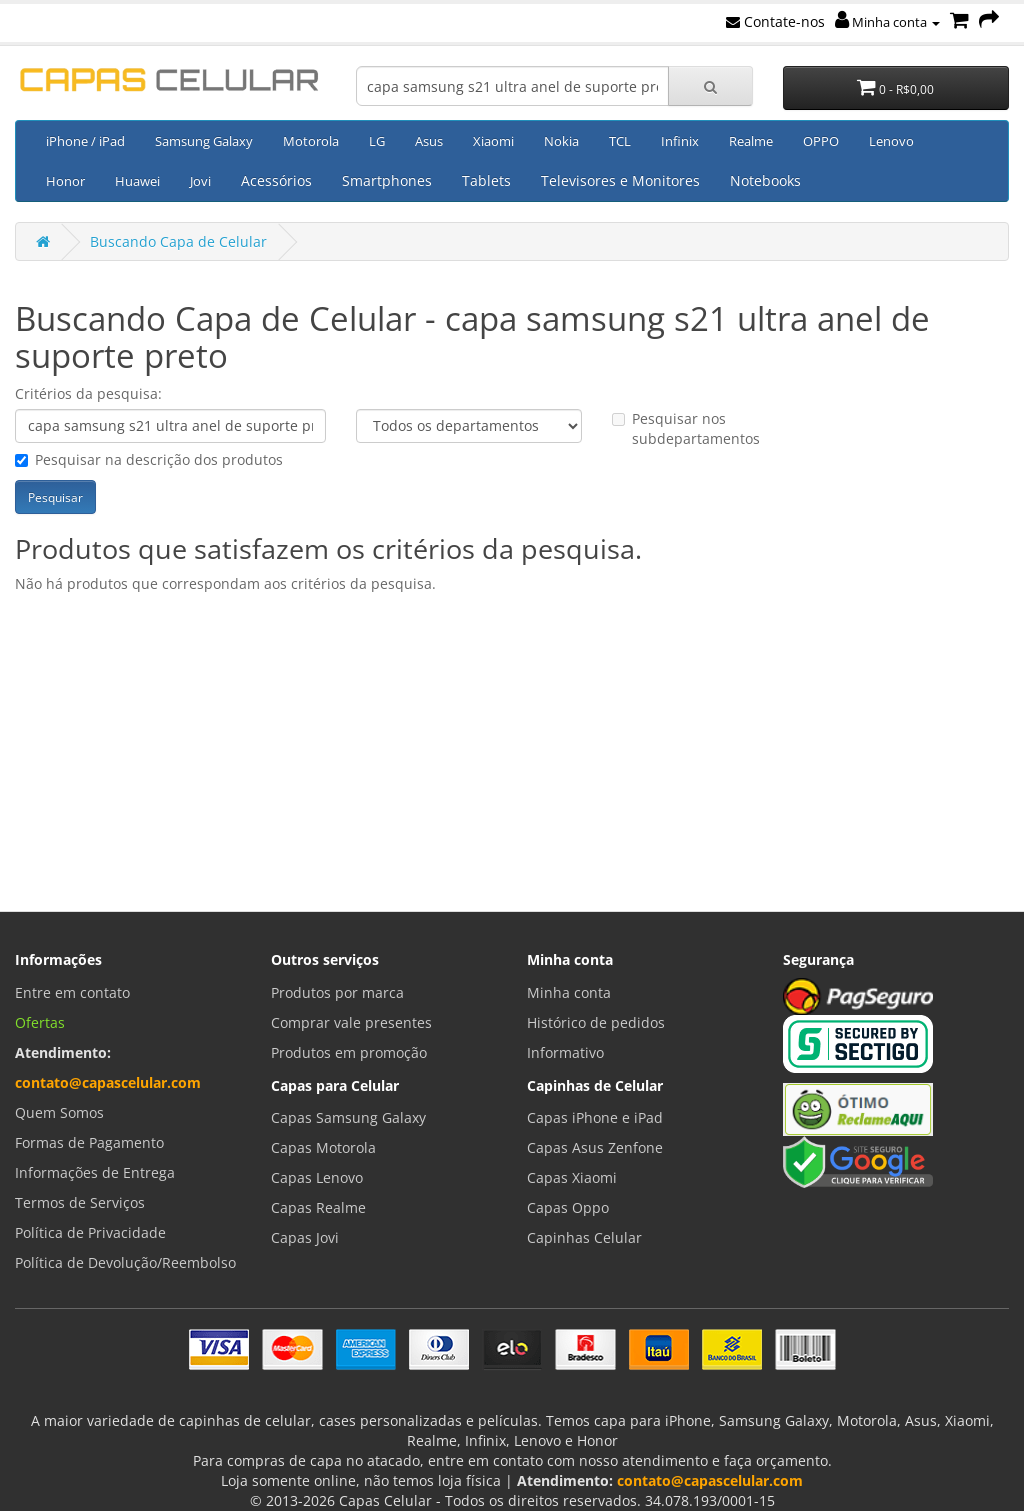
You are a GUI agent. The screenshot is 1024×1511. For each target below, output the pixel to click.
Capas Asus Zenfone (595, 1147)
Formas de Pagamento (89, 1142)
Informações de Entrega (95, 1172)
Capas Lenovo (317, 1177)
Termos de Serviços (80, 1202)
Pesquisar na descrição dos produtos (149, 459)
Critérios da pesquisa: (88, 393)
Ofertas (40, 1022)
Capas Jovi (305, 1237)
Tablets (486, 180)
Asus (429, 141)
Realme (751, 141)
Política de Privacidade (90, 1232)
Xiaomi (493, 141)
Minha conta (887, 22)
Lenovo (891, 141)
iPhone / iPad (85, 141)
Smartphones (387, 180)
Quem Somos (59, 1112)
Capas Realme (318, 1207)
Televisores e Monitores (620, 180)
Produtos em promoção (349, 1052)
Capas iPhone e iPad (595, 1117)
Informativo (565, 1052)
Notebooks (765, 180)
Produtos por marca (337, 992)
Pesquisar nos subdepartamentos (686, 428)
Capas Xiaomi (572, 1177)
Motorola (311, 141)
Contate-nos (775, 21)
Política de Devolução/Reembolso (125, 1262)
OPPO (821, 141)
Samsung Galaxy (204, 141)
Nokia (561, 141)
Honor (65, 181)
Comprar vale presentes (351, 1022)
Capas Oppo (568, 1207)
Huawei (137, 181)
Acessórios (276, 180)
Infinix (680, 141)
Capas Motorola (323, 1147)
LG (377, 141)
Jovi (200, 181)
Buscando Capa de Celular (178, 241)
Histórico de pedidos (596, 1022)
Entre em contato (72, 992)
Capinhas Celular (584, 1237)
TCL (620, 141)
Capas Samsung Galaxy (348, 1117)
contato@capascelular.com (108, 1082)
